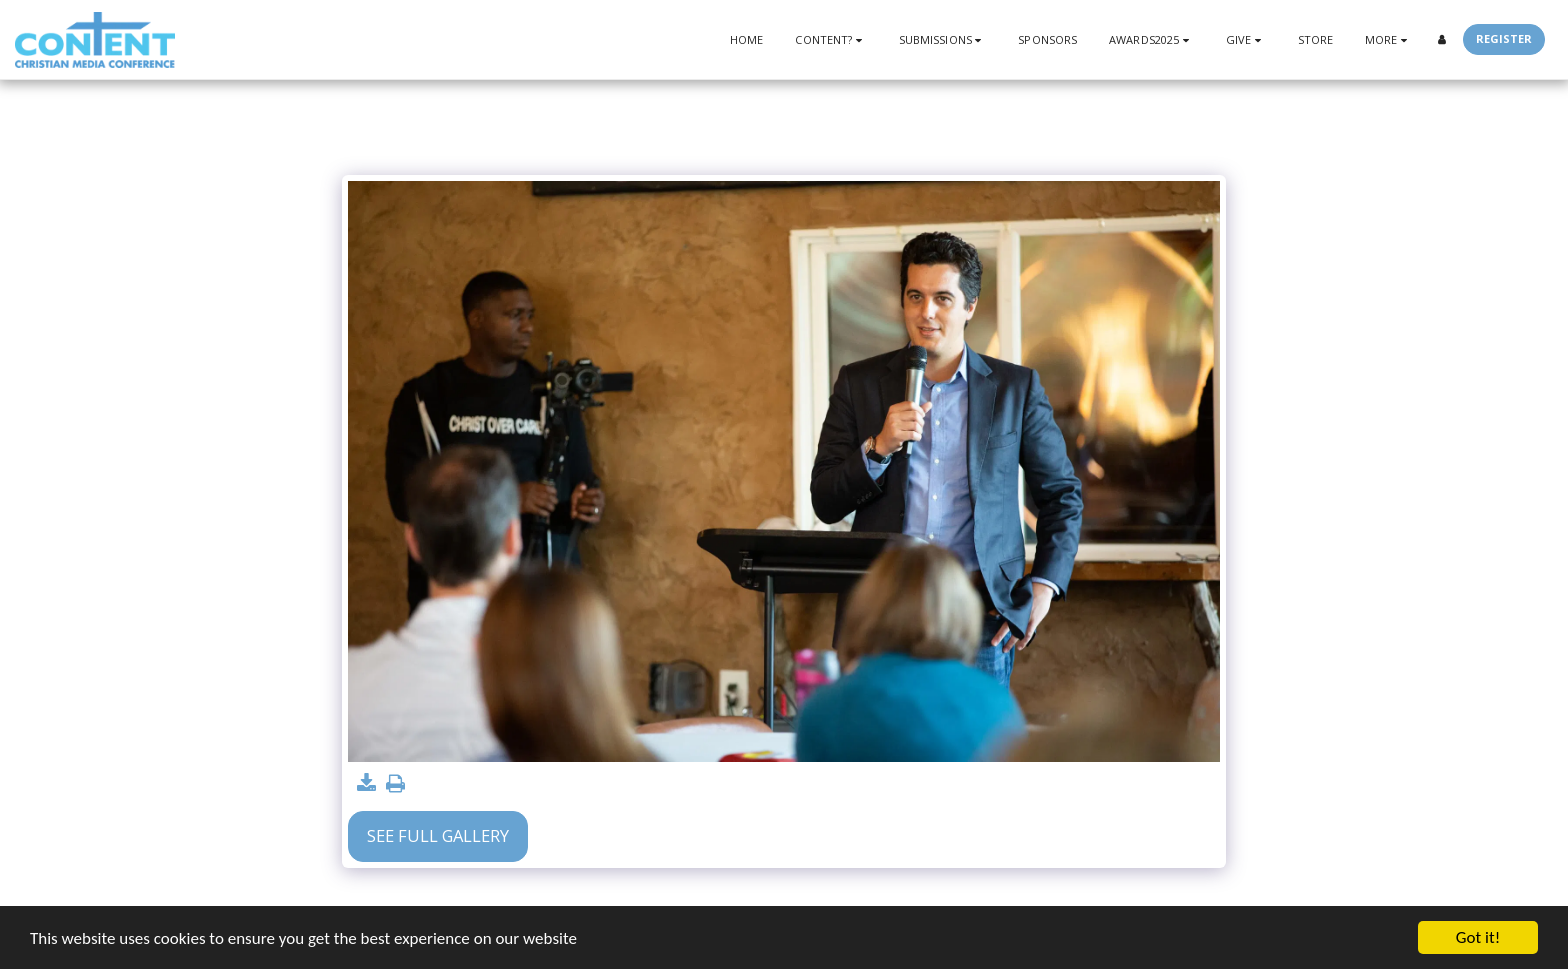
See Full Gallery (438, 835)
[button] (830, 39)
